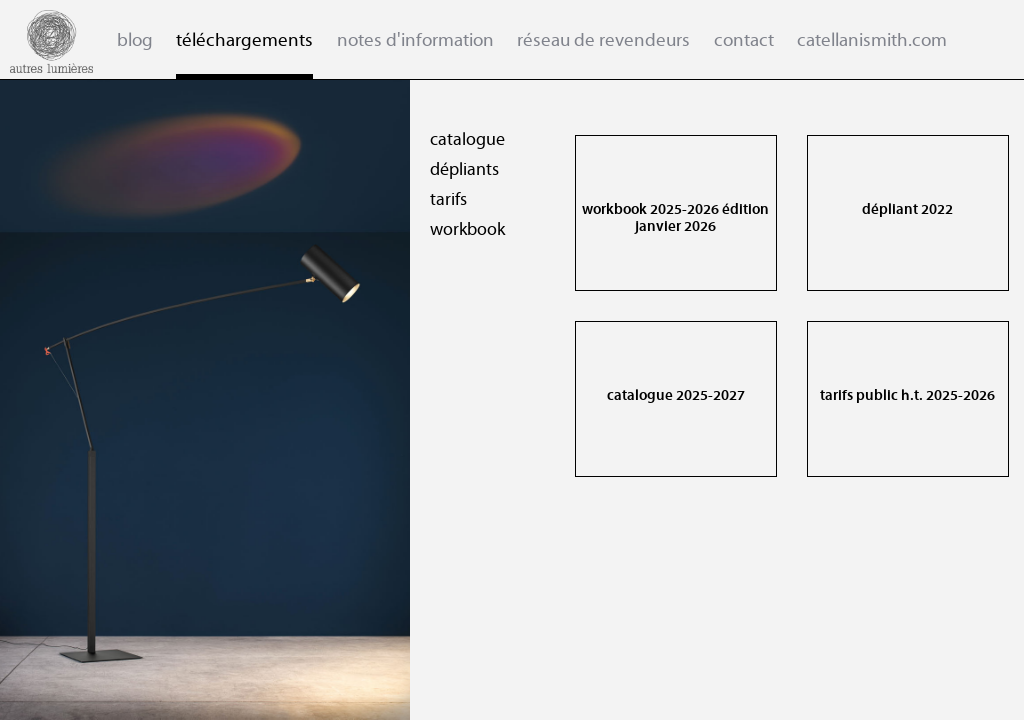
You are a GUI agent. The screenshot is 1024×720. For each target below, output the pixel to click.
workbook (457, 230)
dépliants (454, 170)
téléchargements (244, 40)
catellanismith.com (872, 40)
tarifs (438, 200)
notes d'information (415, 40)
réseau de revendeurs (603, 40)
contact (744, 40)
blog (135, 40)
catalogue (457, 140)
